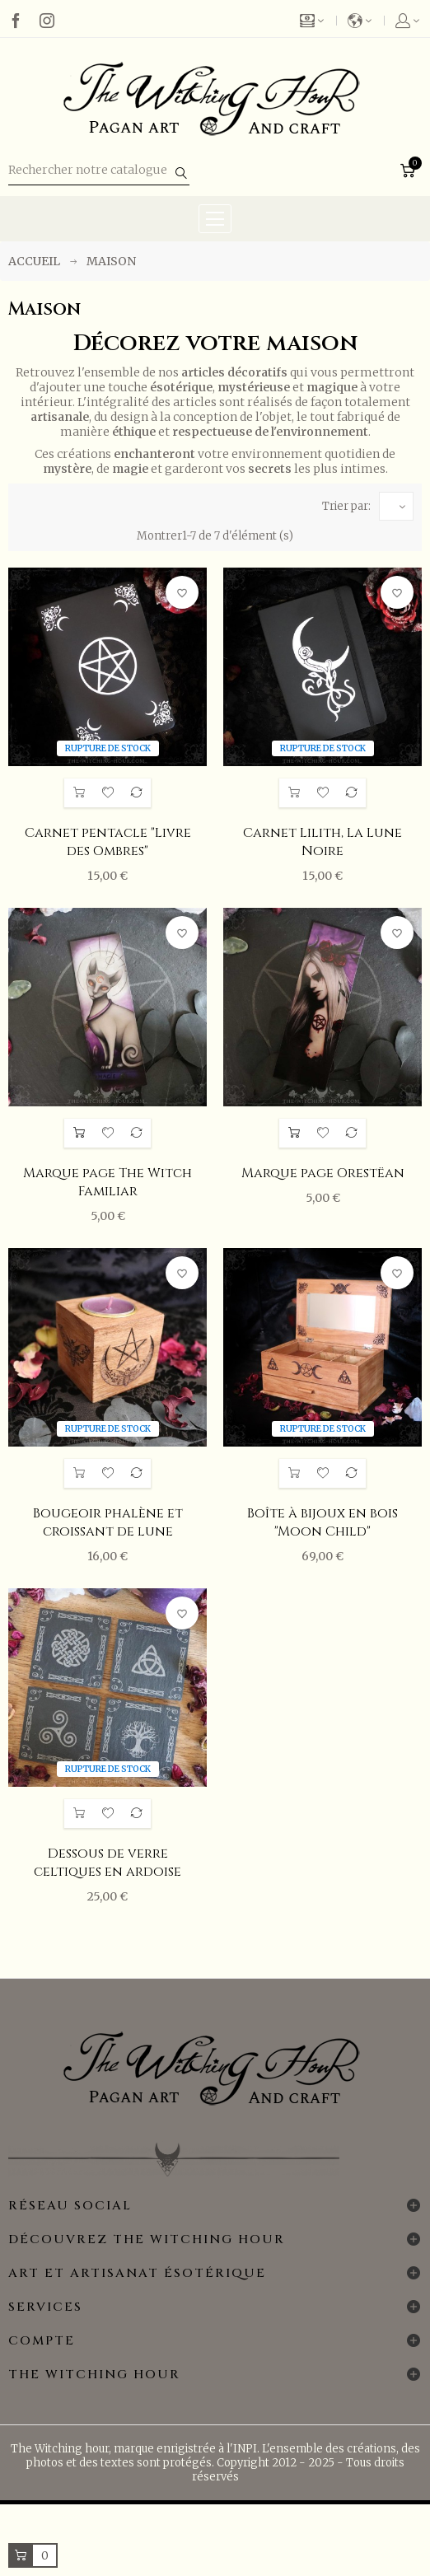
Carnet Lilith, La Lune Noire (322, 842)
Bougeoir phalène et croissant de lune (108, 1522)
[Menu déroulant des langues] (361, 20)
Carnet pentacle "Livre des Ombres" (108, 842)
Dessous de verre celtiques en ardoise (107, 1862)
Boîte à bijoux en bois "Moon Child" (322, 1522)
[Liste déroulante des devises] (318, 20)
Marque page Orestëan (322, 1173)
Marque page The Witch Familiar (107, 1182)
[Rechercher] (98, 171)
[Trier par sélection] (396, 506)
